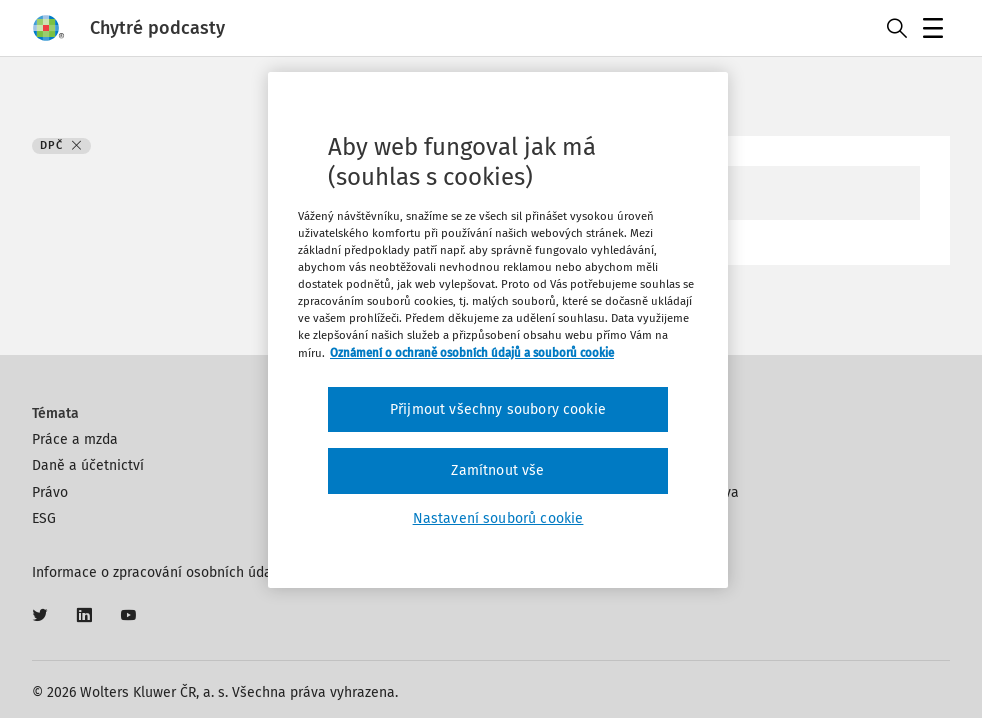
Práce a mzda (75, 439)
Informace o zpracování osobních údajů (158, 572)
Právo (50, 492)
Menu (936, 30)
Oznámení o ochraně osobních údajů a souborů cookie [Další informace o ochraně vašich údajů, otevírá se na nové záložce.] (472, 353)
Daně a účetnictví (88, 465)
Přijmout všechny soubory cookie (498, 409)
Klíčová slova (697, 492)
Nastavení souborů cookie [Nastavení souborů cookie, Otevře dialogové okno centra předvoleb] (498, 518)
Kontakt (679, 439)
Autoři (674, 465)
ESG (44, 518)
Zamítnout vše (497, 470)
